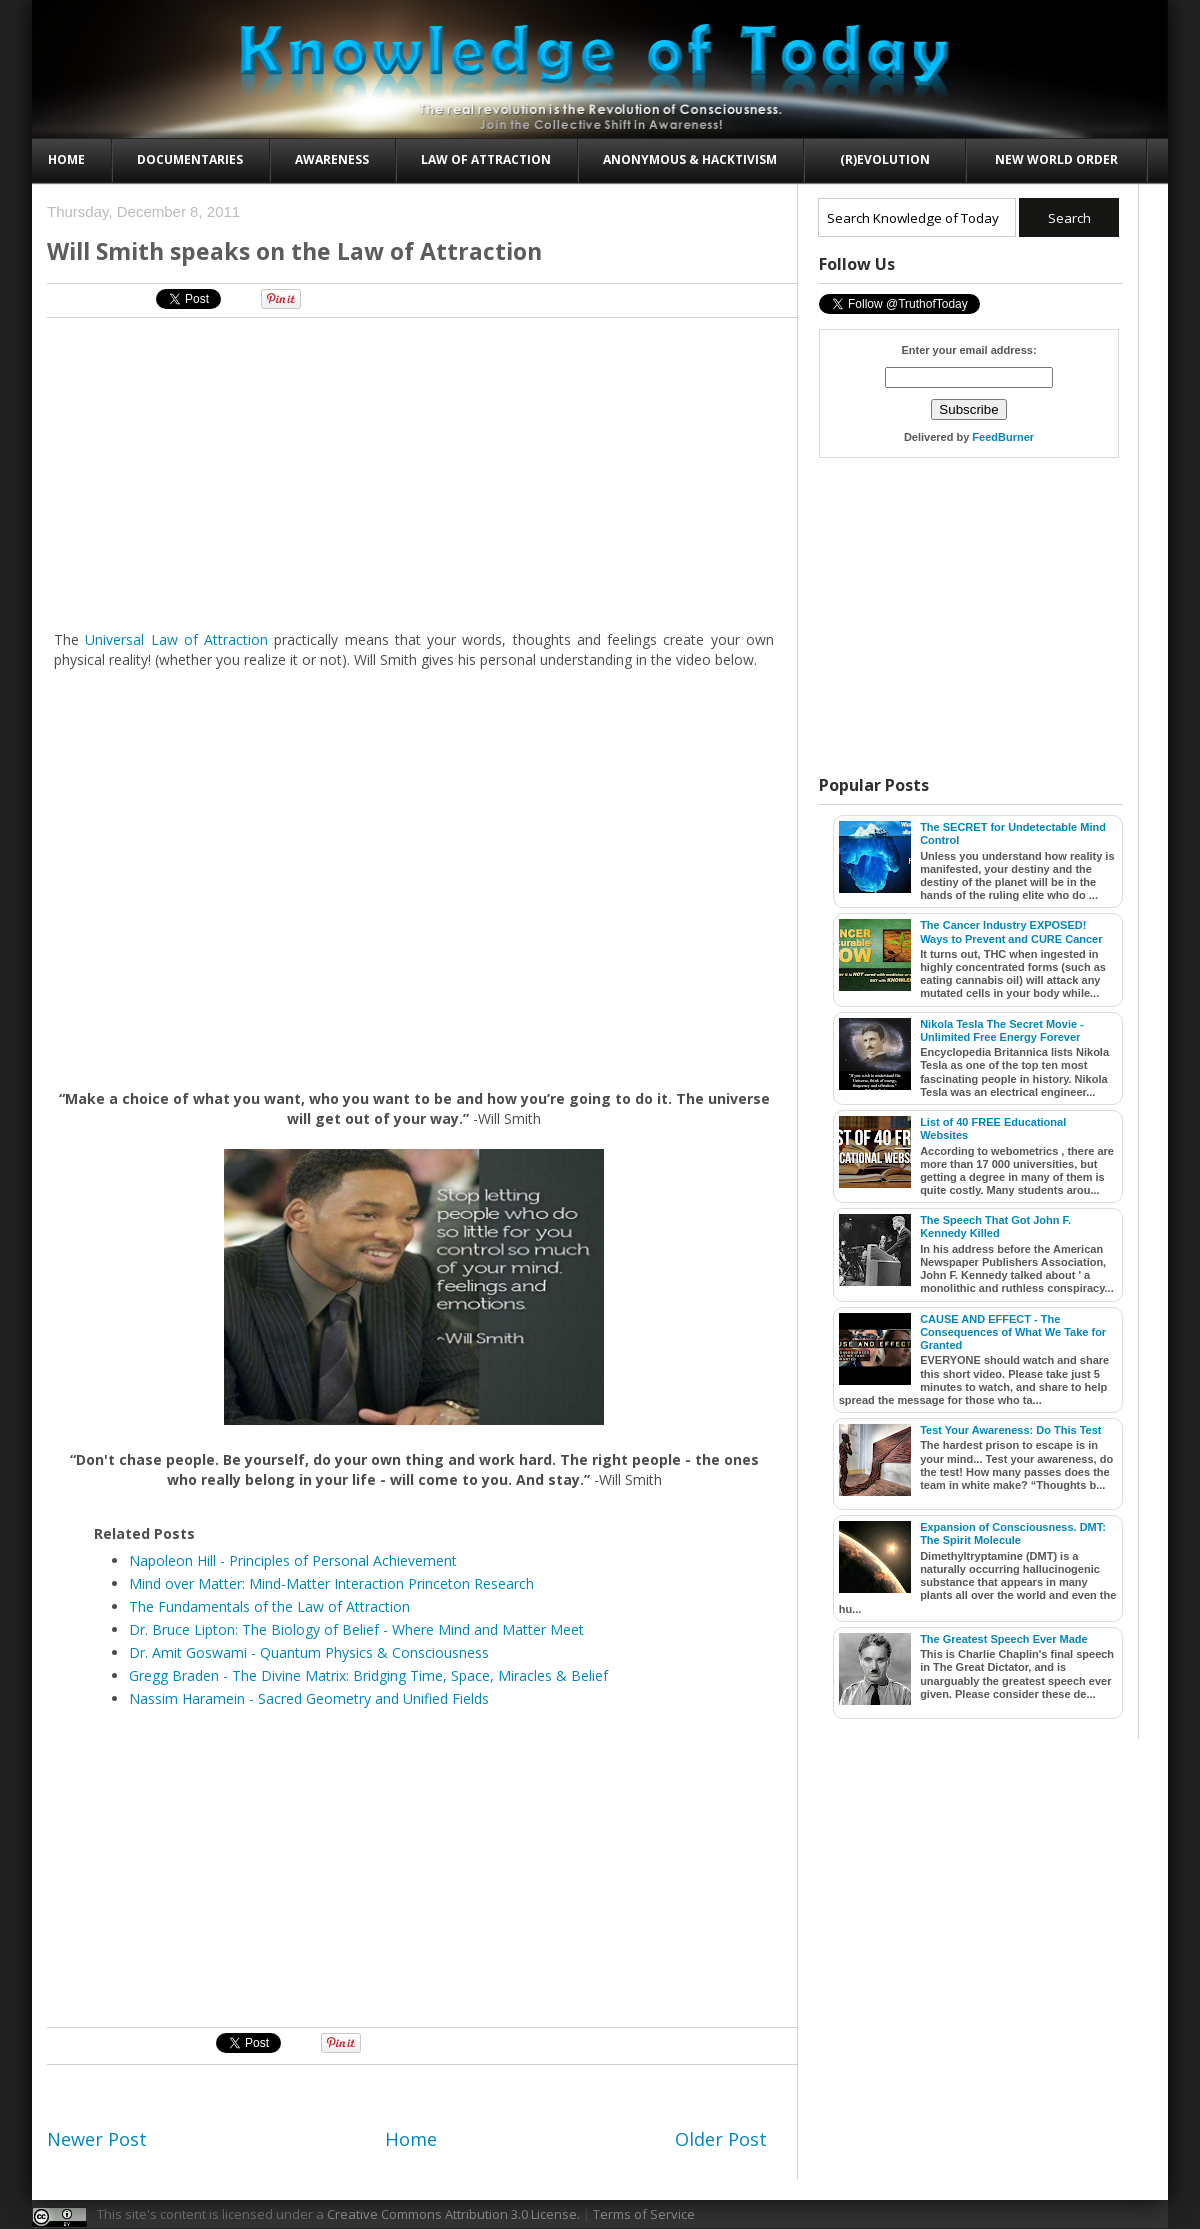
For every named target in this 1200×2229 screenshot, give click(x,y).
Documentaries (190, 159)
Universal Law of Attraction (176, 639)
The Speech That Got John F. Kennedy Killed (995, 1226)
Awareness (332, 159)
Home (66, 159)
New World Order (1056, 159)
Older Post (721, 2139)
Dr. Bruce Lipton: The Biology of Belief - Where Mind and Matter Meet (356, 1629)
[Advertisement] (324, 473)
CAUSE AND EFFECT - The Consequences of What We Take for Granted (1013, 1332)
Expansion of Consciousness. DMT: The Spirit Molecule (1013, 1533)
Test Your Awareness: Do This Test (1010, 1430)
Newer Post (97, 2139)
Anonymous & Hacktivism (690, 159)
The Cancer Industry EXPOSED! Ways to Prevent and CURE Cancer (1011, 931)
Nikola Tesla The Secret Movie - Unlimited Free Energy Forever (1002, 1030)
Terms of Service (644, 2214)
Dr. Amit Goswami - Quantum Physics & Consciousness (309, 1652)
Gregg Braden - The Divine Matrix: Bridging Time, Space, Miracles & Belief (368, 1675)
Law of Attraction (486, 159)
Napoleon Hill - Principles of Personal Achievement (293, 1560)
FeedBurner (1003, 437)
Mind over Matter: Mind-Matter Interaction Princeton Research (331, 1583)
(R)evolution (885, 159)
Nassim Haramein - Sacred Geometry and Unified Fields (309, 1698)
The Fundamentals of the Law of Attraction (269, 1606)
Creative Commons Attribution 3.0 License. (453, 2214)
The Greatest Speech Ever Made (1004, 1639)
